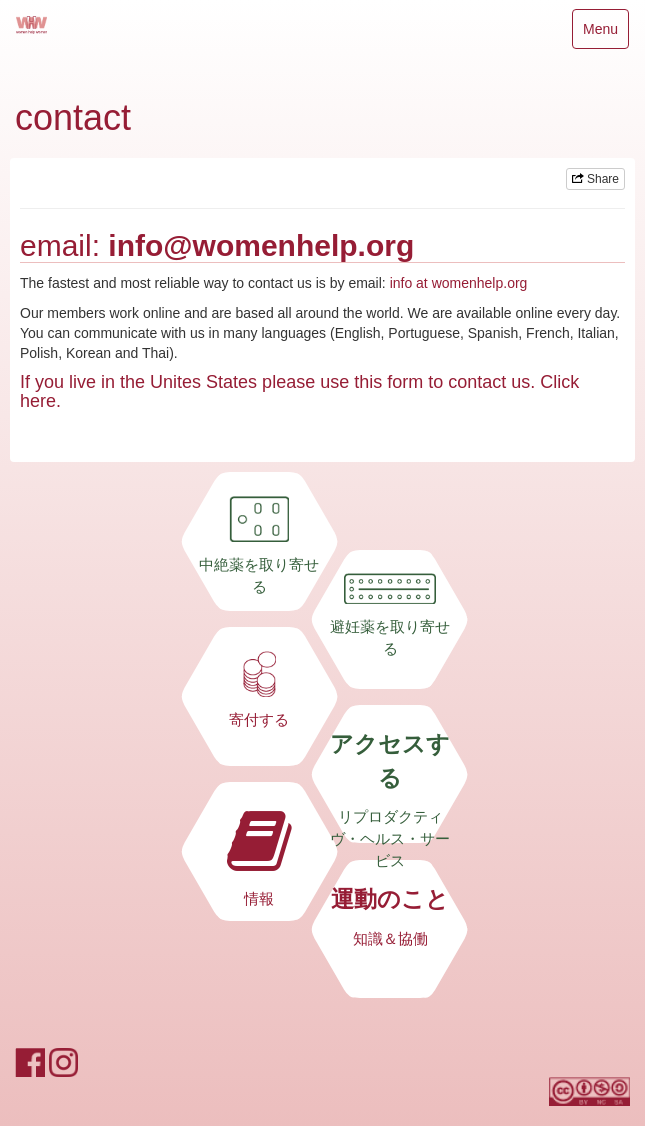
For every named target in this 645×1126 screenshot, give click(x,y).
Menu (600, 33)
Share (595, 179)
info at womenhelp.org (459, 283)
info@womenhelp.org (261, 245)
